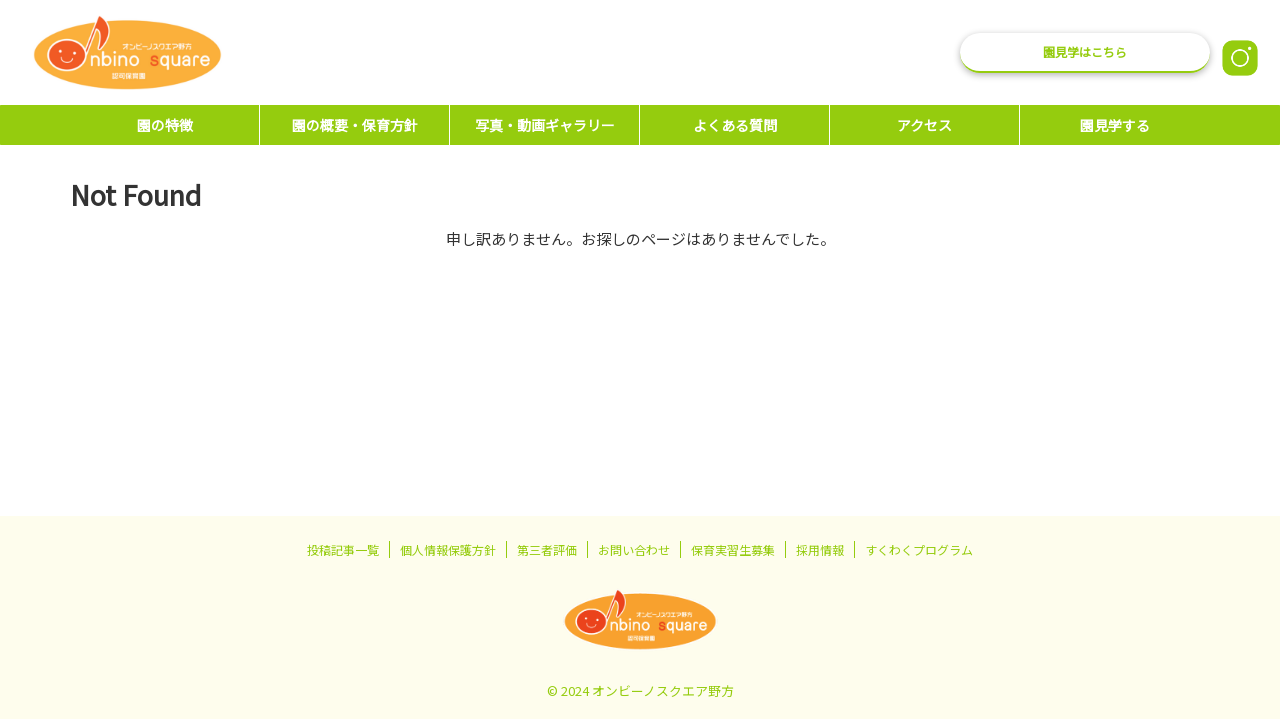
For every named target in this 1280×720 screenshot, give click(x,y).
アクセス (924, 125)
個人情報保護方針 (448, 549)
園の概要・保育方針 (355, 125)
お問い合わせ (634, 549)
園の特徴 (165, 125)
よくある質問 (735, 125)
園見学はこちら (1085, 51)
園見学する (1115, 125)
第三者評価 (547, 549)
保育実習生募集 (733, 549)
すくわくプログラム (919, 549)
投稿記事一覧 (343, 549)
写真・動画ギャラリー (545, 125)
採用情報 (820, 549)
